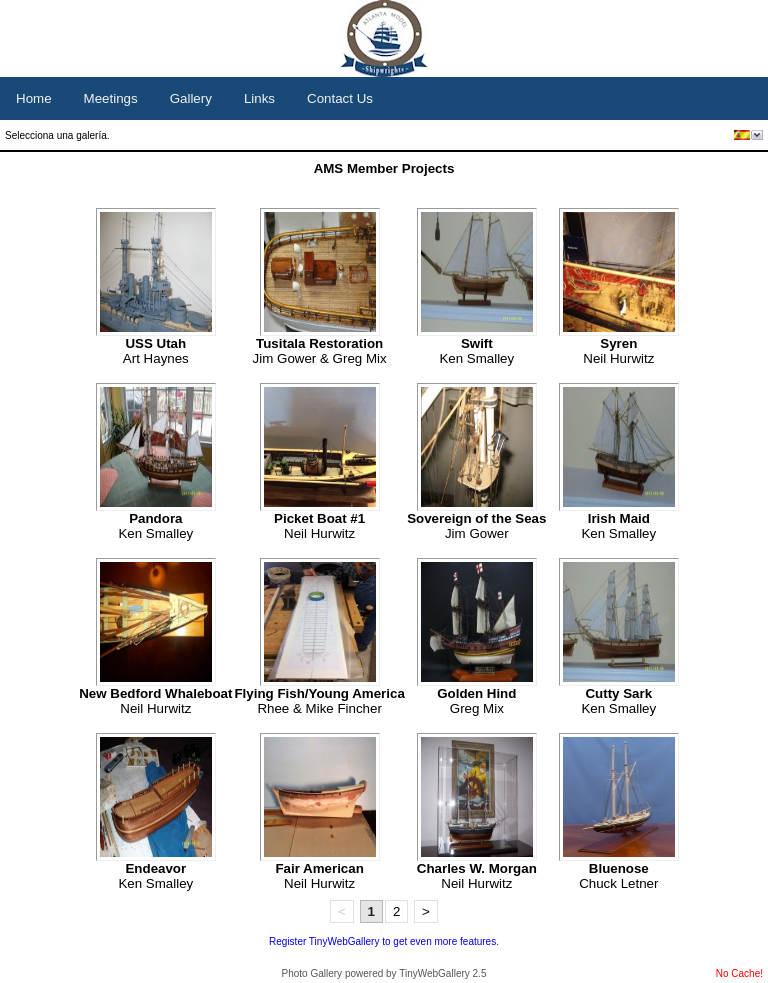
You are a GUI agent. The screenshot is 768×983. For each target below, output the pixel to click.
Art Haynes (156, 351)
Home (34, 98)
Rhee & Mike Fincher (319, 701)
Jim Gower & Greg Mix (320, 351)
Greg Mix (476, 701)
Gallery (191, 98)
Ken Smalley (476, 351)
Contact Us (340, 98)
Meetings (111, 98)
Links (259, 98)
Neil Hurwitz (618, 351)
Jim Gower (476, 526)
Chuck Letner (618, 876)
